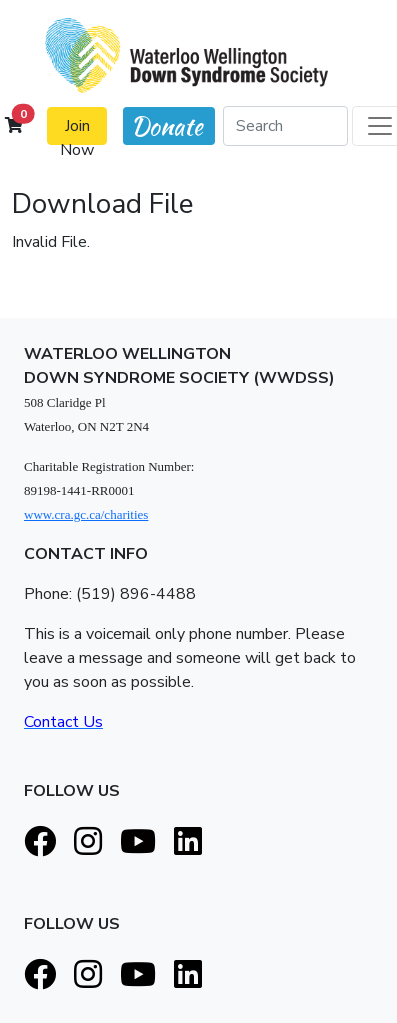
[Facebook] (40, 842)
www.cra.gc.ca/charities (86, 514)
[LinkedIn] (188, 842)
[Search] (285, 126)
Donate (167, 126)
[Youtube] (138, 842)
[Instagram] (88, 842)
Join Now (77, 130)
